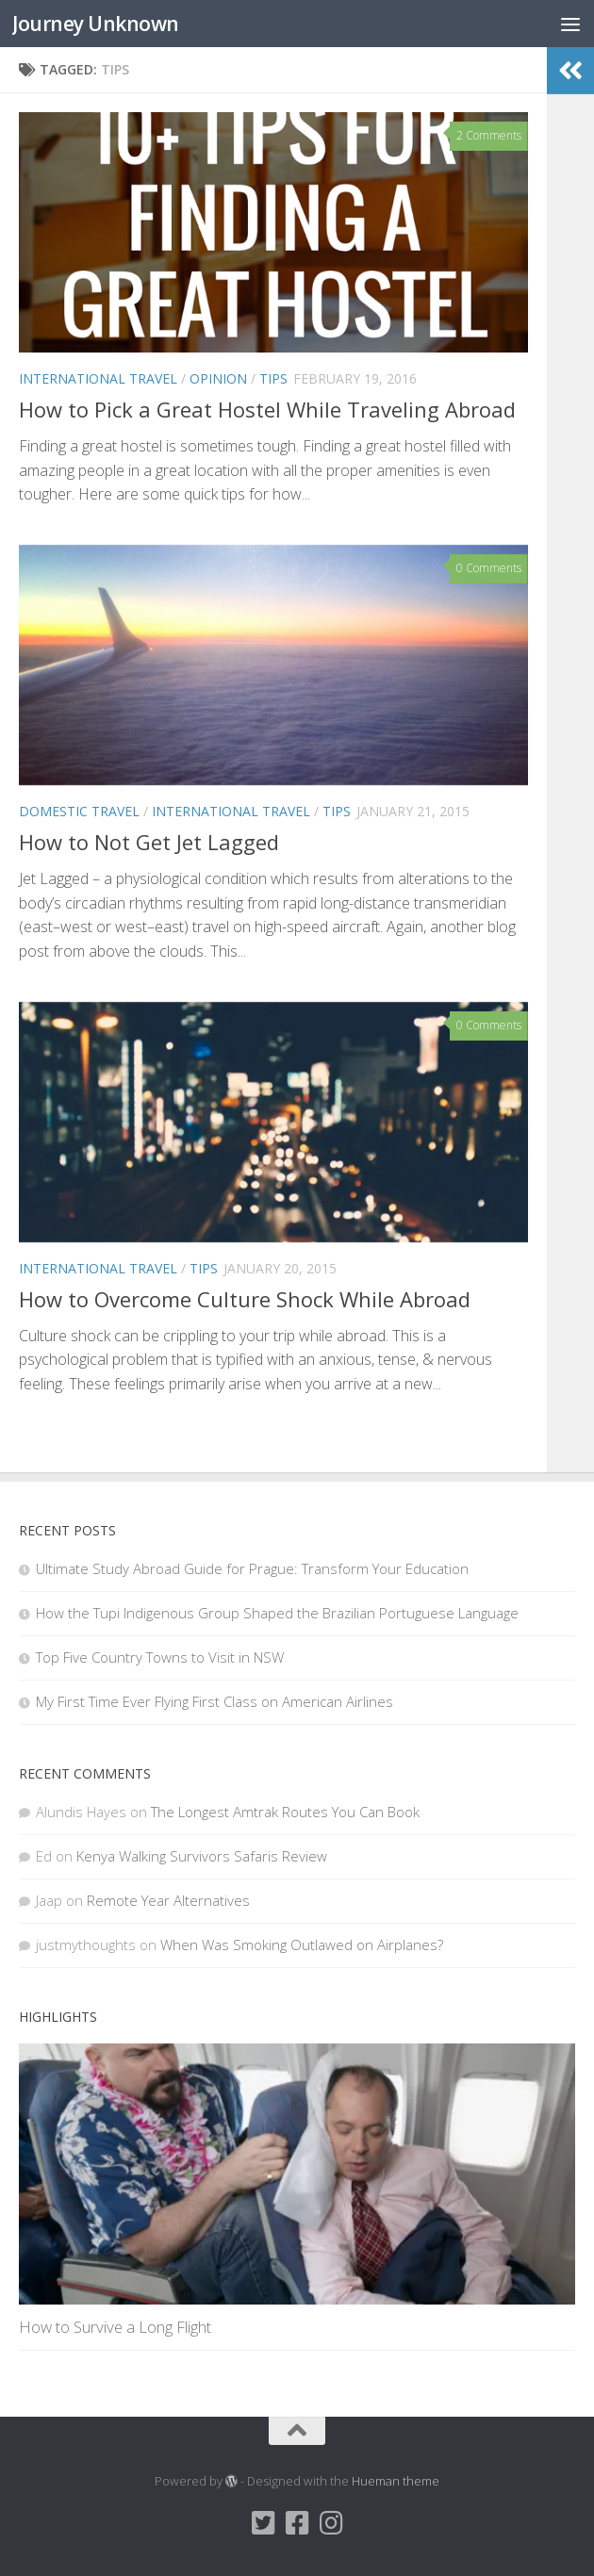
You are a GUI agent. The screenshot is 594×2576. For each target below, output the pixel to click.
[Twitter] (263, 2523)
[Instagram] (331, 2523)
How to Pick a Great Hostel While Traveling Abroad (267, 409)
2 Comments (488, 135)
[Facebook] (297, 2523)
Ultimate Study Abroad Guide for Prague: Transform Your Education (252, 1568)
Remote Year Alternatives (168, 1900)
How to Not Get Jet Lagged (149, 842)
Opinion (218, 378)
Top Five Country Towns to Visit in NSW (160, 1657)
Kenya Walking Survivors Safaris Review (201, 1855)
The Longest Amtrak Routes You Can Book (285, 1811)
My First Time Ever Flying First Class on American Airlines (214, 1701)
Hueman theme (395, 2480)
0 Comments (488, 568)
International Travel (98, 378)
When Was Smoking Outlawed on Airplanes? (301, 1944)
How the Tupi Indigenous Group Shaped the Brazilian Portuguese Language (277, 1612)
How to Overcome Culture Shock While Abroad (244, 1299)
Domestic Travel (79, 811)
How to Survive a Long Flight (115, 2327)
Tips (273, 378)
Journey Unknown (95, 23)
